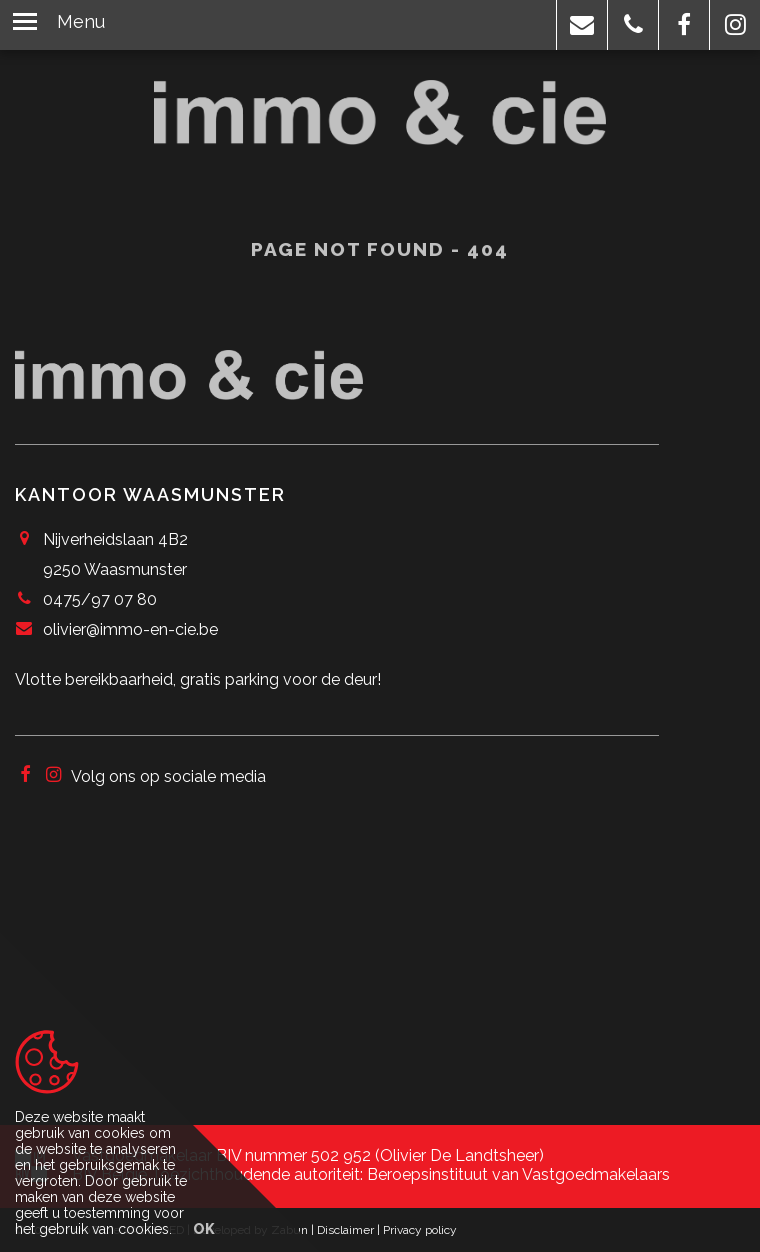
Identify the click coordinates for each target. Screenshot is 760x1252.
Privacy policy (420, 1230)
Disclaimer (345, 1230)
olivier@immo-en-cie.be (130, 629)
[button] (582, 25)
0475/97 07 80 (100, 599)
